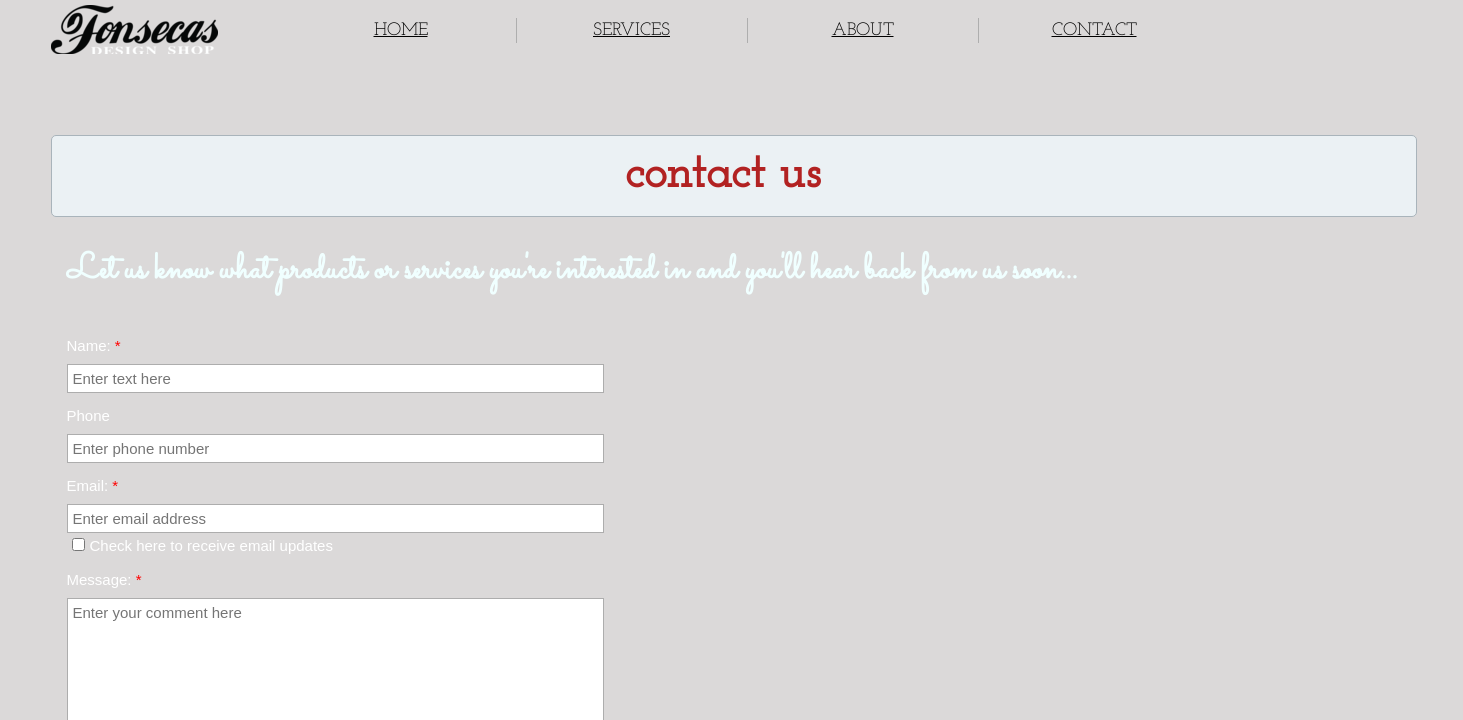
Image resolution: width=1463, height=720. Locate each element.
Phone (88, 415)
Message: (104, 579)
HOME (401, 30)
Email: (93, 485)
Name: (94, 345)
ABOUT (863, 30)
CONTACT (1094, 30)
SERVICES (631, 30)
